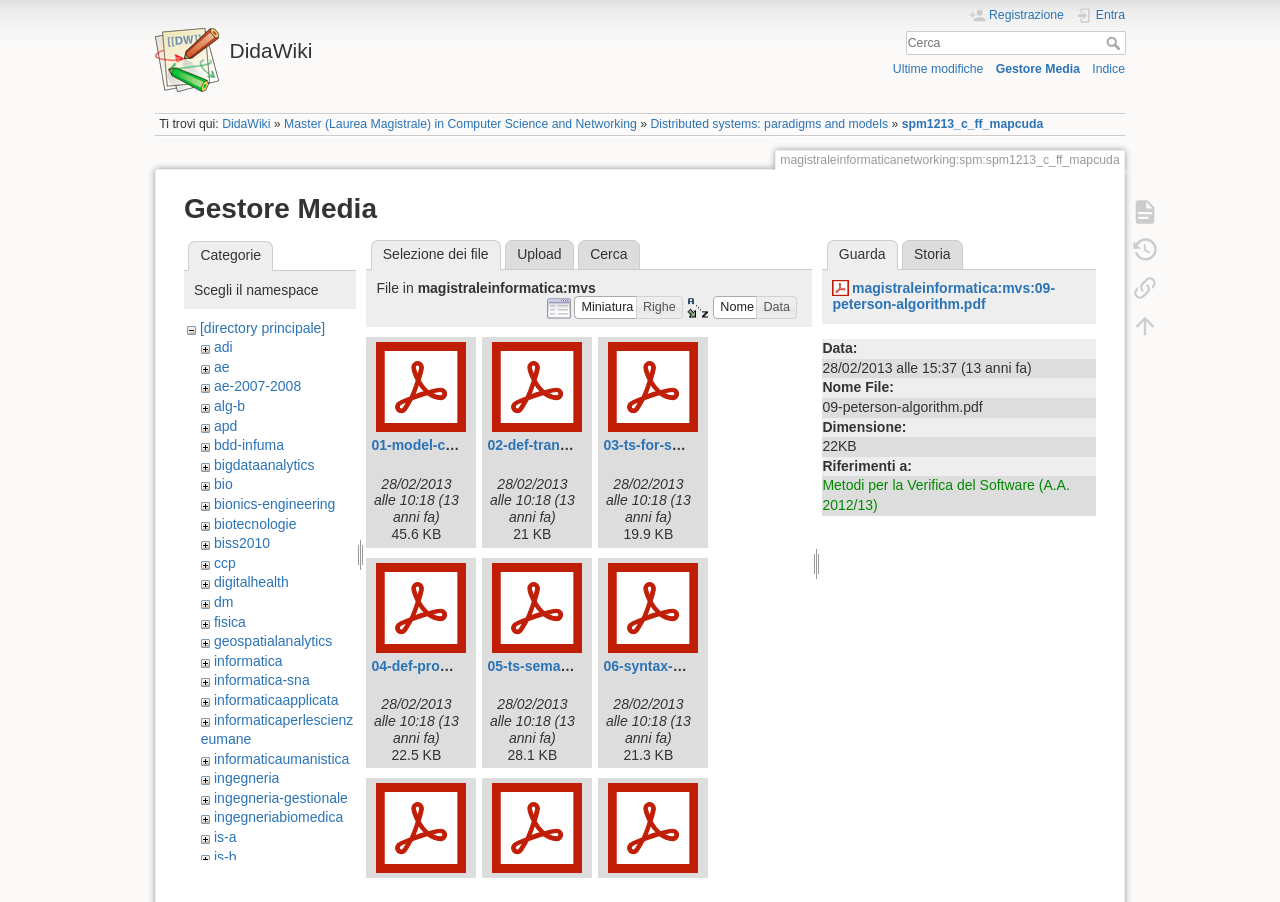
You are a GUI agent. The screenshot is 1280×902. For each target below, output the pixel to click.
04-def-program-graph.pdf (457, 666)
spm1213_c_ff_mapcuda (973, 124)
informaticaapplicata (276, 700)
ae (222, 367)
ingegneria (246, 778)
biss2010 (242, 543)
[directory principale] (262, 328)
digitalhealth (251, 582)
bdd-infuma (249, 445)
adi (223, 347)
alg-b (229, 406)
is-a (225, 837)
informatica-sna (262, 680)
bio (223, 484)
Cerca (1115, 43)
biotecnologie (255, 524)
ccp (225, 563)
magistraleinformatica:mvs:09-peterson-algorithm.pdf (943, 296)
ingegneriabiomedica (278, 817)
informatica (248, 661)
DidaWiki (246, 124)
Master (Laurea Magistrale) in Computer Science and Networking (460, 124)
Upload (539, 254)
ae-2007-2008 (257, 386)
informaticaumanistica (281, 759)
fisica (230, 622)
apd (225, 426)
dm (223, 602)
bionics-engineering (274, 504)
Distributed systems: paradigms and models (769, 124)
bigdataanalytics (264, 465)
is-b (225, 857)
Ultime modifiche (938, 69)
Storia (932, 254)
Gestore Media (1038, 69)
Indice (1108, 69)
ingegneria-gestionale (281, 798)
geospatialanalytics (273, 641)
